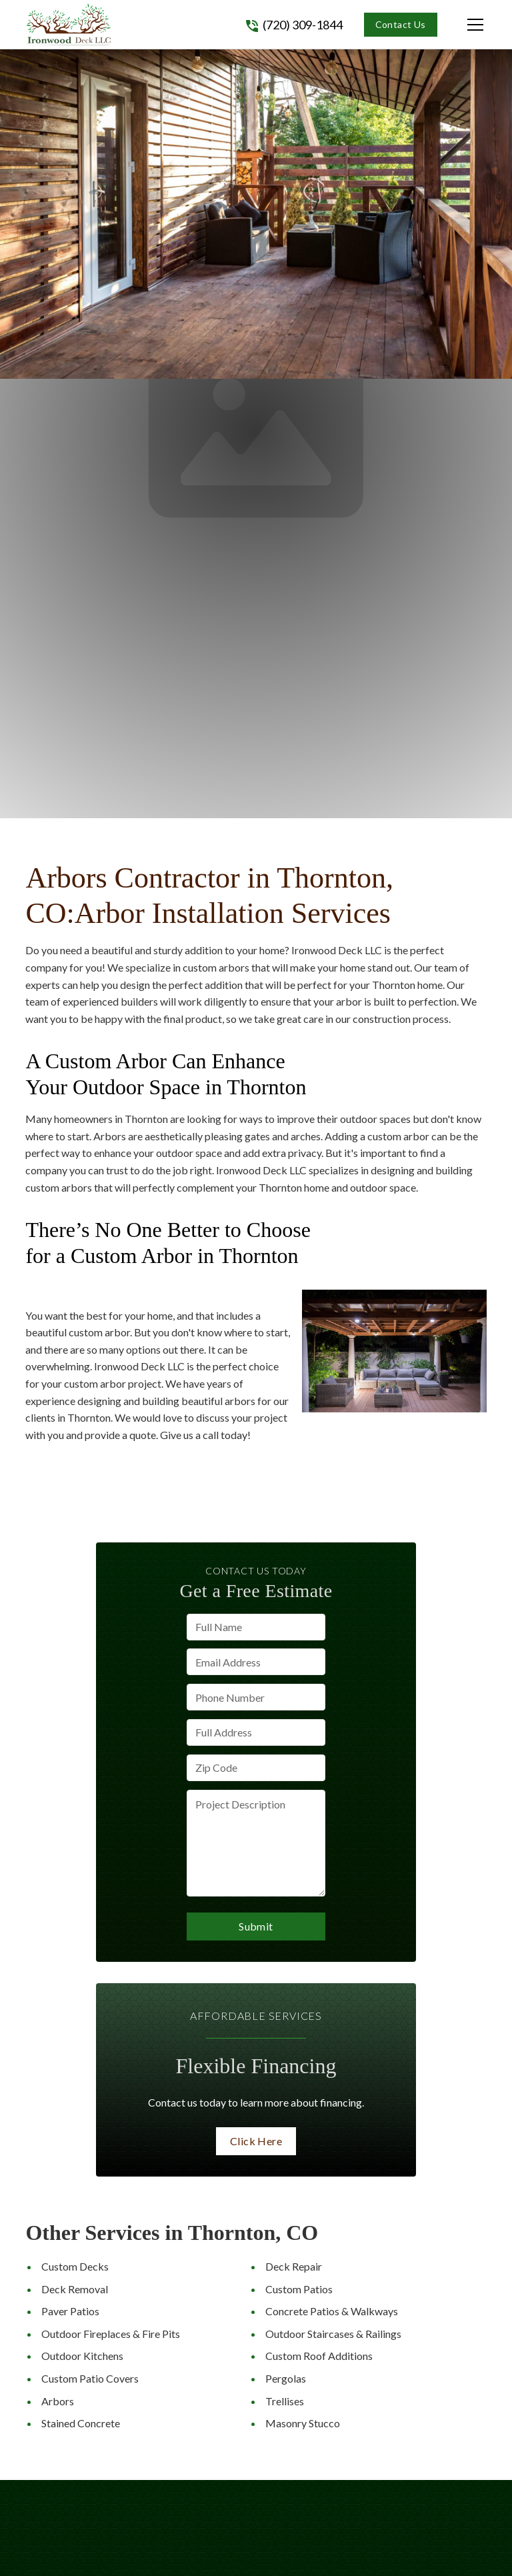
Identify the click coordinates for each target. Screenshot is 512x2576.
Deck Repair (293, 2266)
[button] (462, 24)
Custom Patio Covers (90, 2378)
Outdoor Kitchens (82, 2355)
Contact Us (400, 24)
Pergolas (285, 2378)
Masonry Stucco (302, 2423)
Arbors (57, 2401)
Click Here (256, 2141)
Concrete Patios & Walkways (331, 2311)
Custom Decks (75, 2266)
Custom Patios (299, 2289)
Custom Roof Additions (319, 2355)
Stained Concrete (80, 2423)
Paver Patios (70, 2311)
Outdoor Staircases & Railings (333, 2333)
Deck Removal (74, 2289)
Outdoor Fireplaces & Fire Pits (110, 2333)
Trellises (284, 2401)
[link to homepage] (68, 24)
